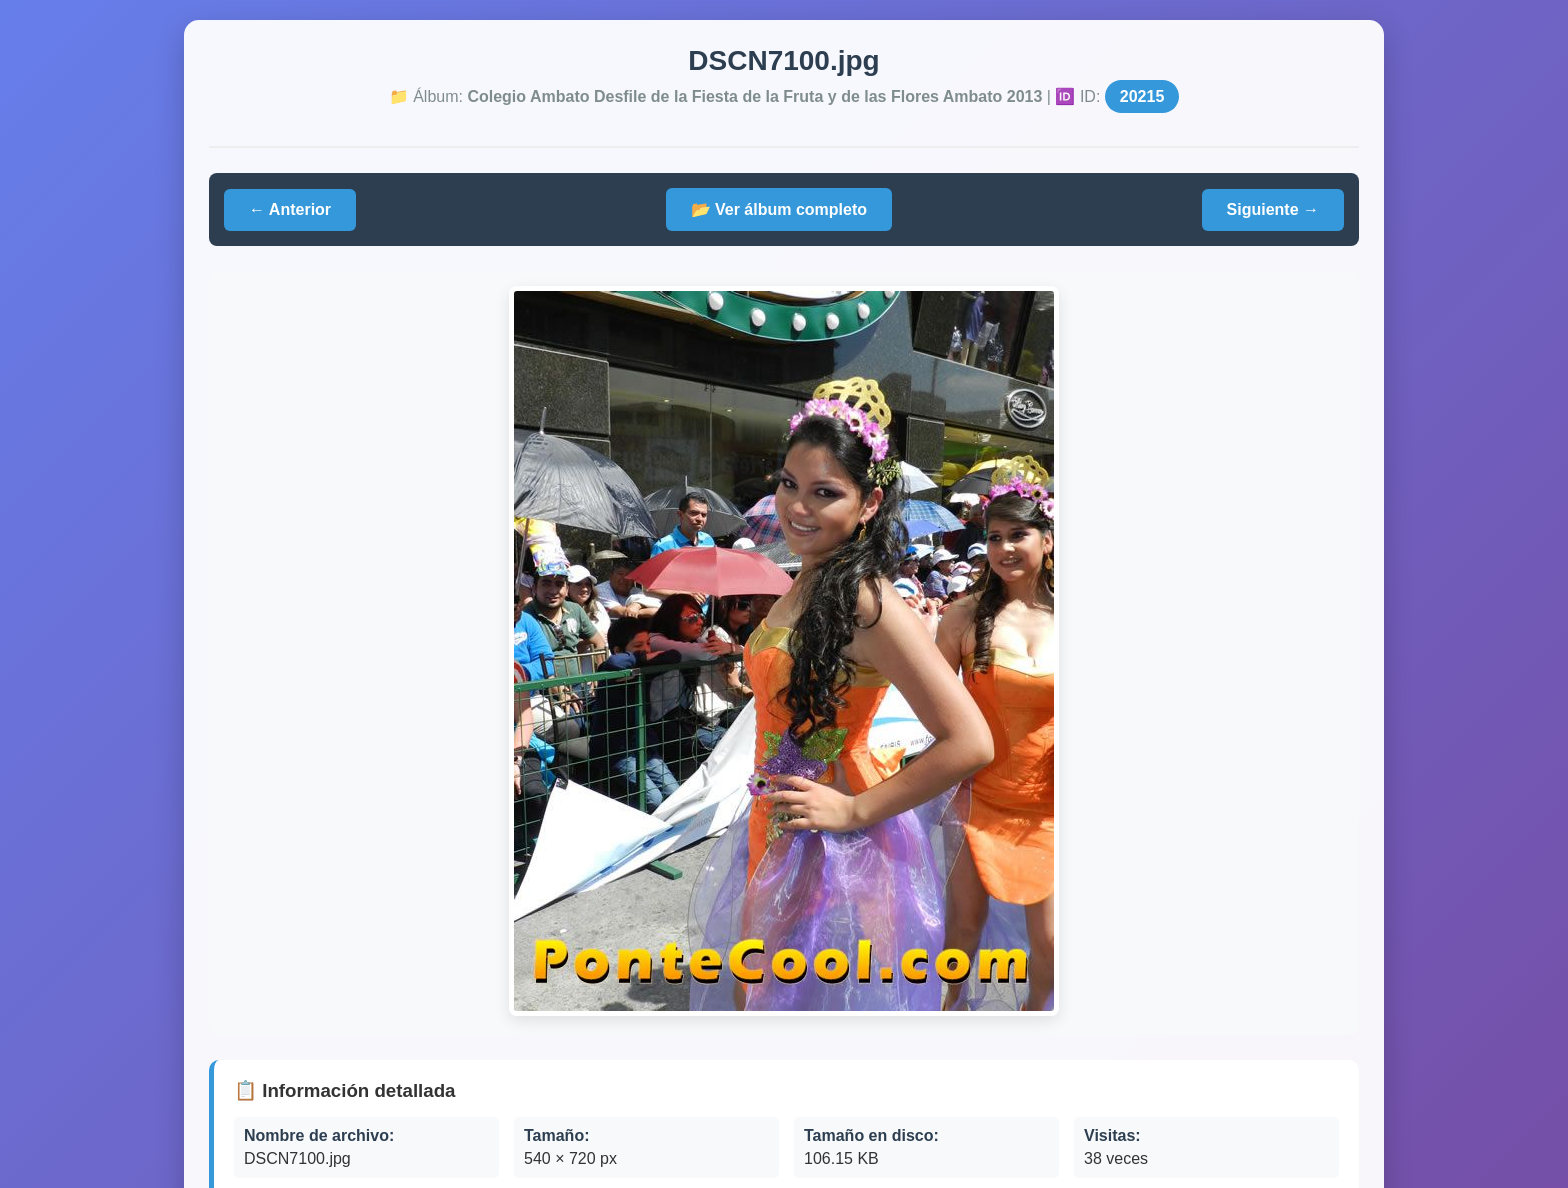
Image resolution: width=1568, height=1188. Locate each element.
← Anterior (290, 209)
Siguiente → (1273, 209)
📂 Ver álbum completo (779, 209)
